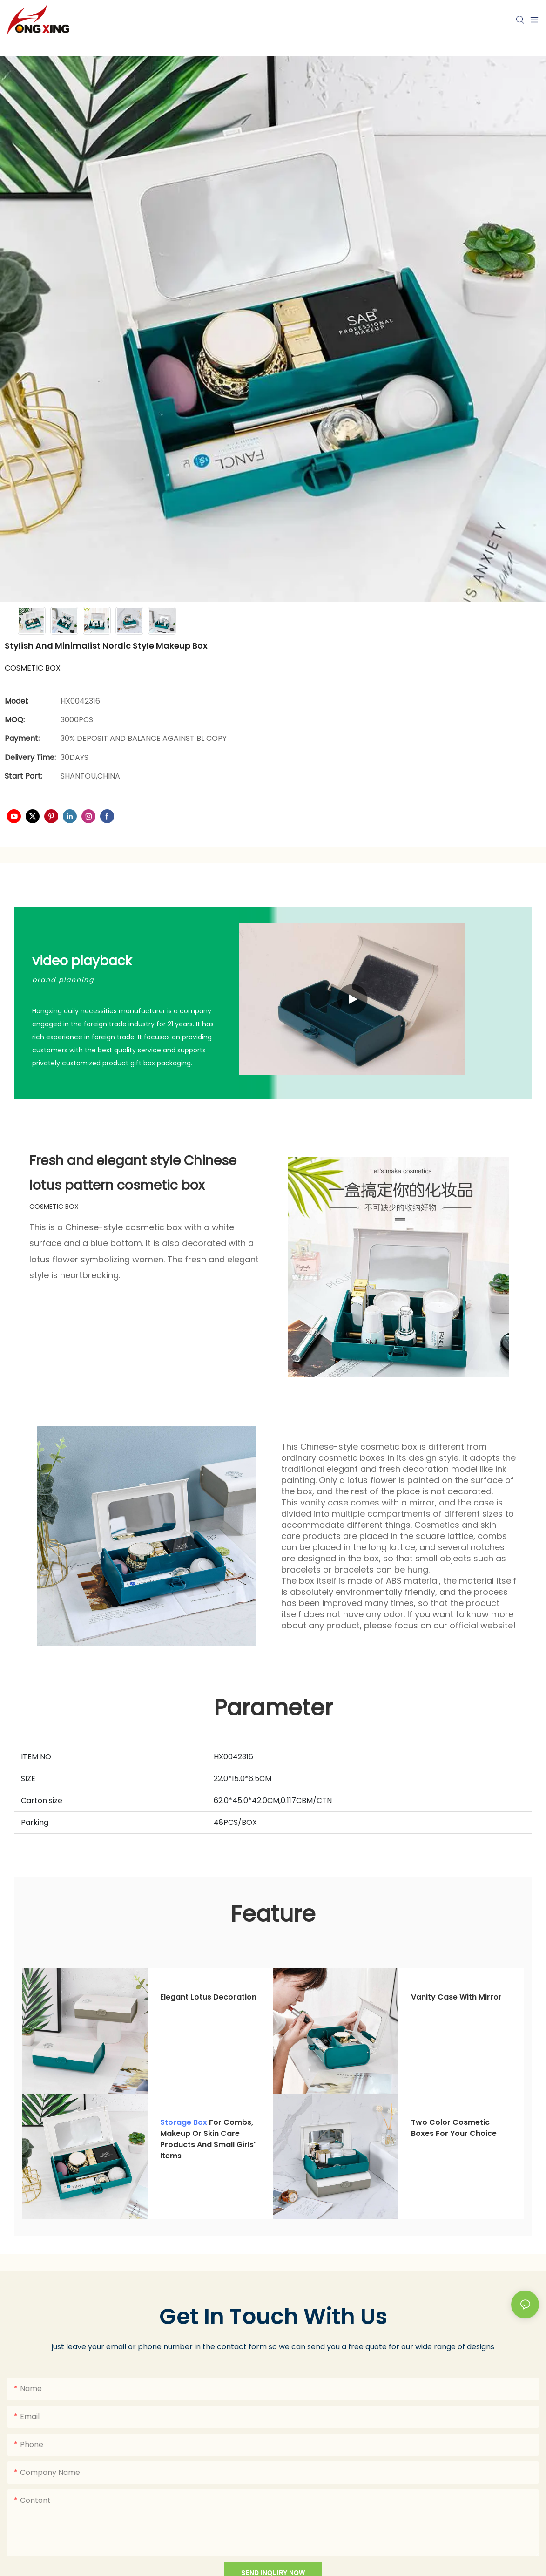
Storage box (183, 2122)
